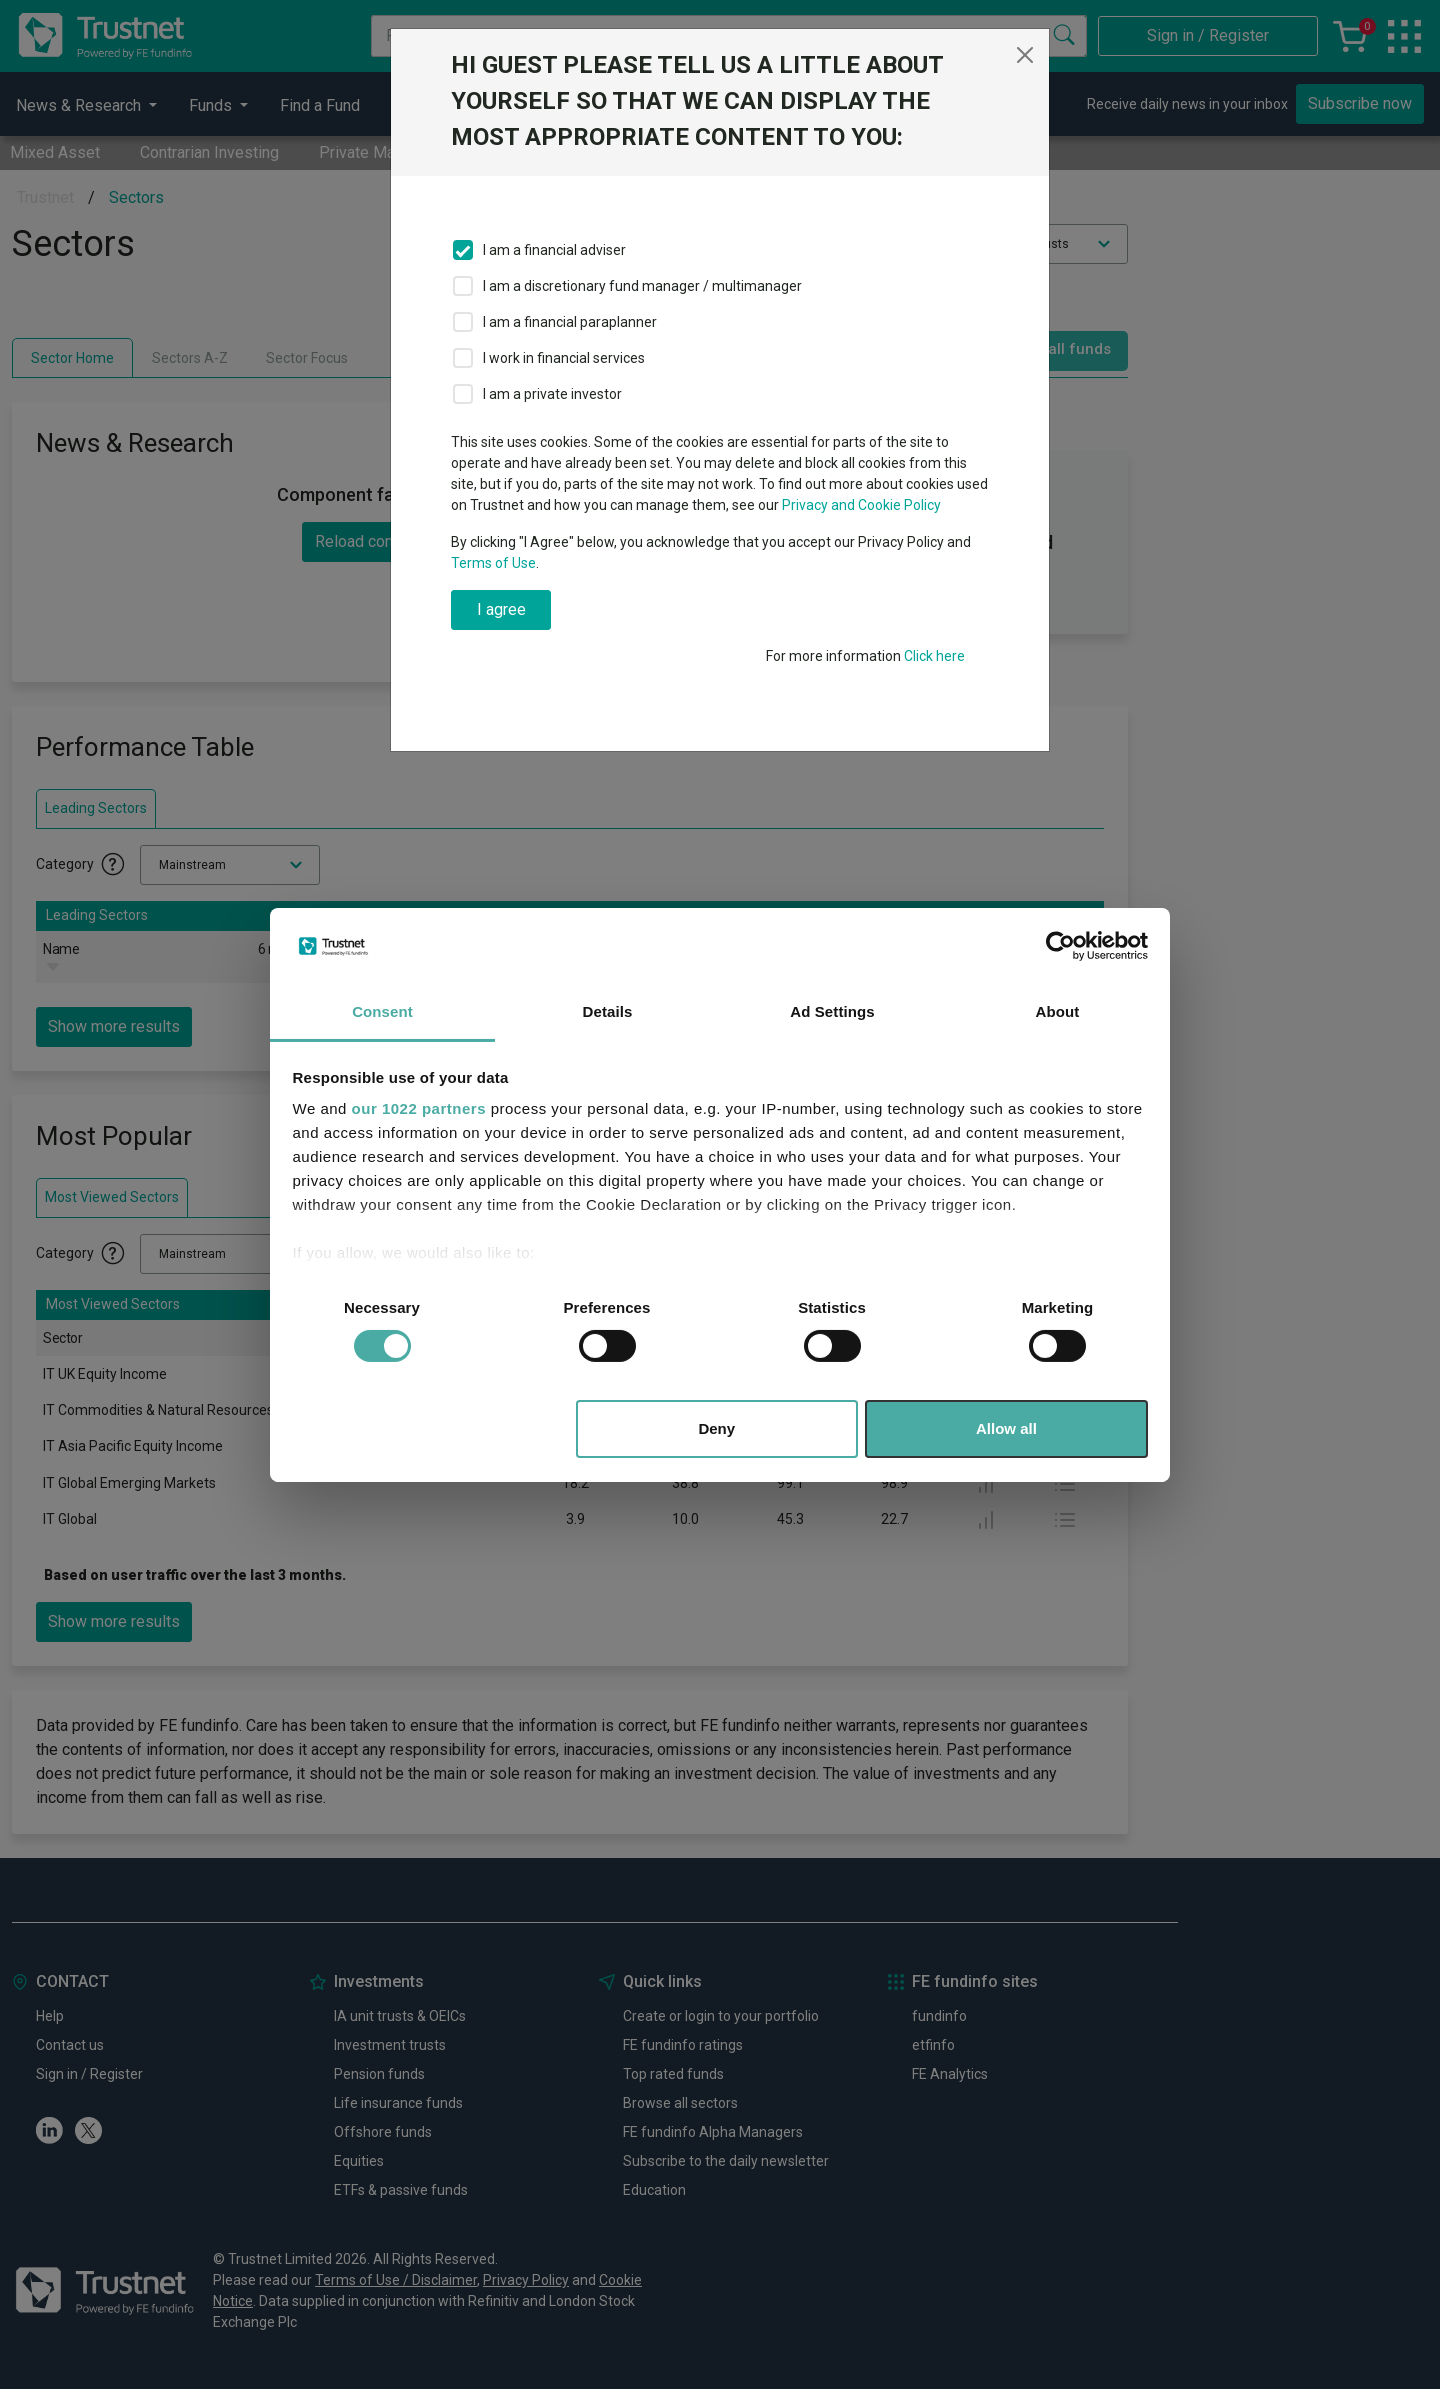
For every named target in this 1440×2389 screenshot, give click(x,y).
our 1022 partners (419, 1108)
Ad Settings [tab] (832, 1011)
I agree (501, 609)
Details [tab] (608, 1011)
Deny (716, 1428)
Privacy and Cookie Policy (861, 505)
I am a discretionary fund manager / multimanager (642, 286)
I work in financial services (564, 358)
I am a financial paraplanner (570, 322)
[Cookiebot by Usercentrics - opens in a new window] (1060, 946)
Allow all (1006, 1428)
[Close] (1025, 55)
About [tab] (1058, 1011)
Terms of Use (493, 563)
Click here (934, 656)
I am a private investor (552, 394)
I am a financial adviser (554, 250)
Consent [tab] (382, 1011)
